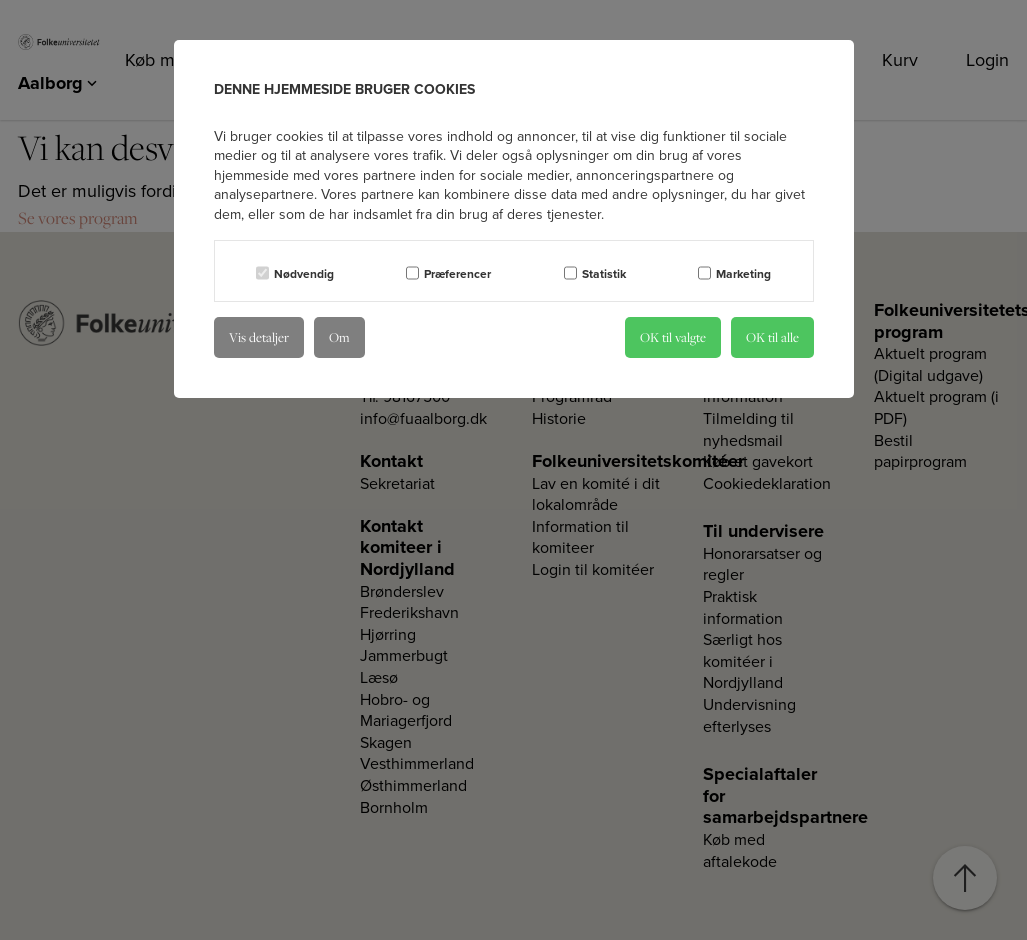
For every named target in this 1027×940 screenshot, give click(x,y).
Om (339, 337)
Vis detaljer (259, 337)
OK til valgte (673, 337)
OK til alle (772, 337)
